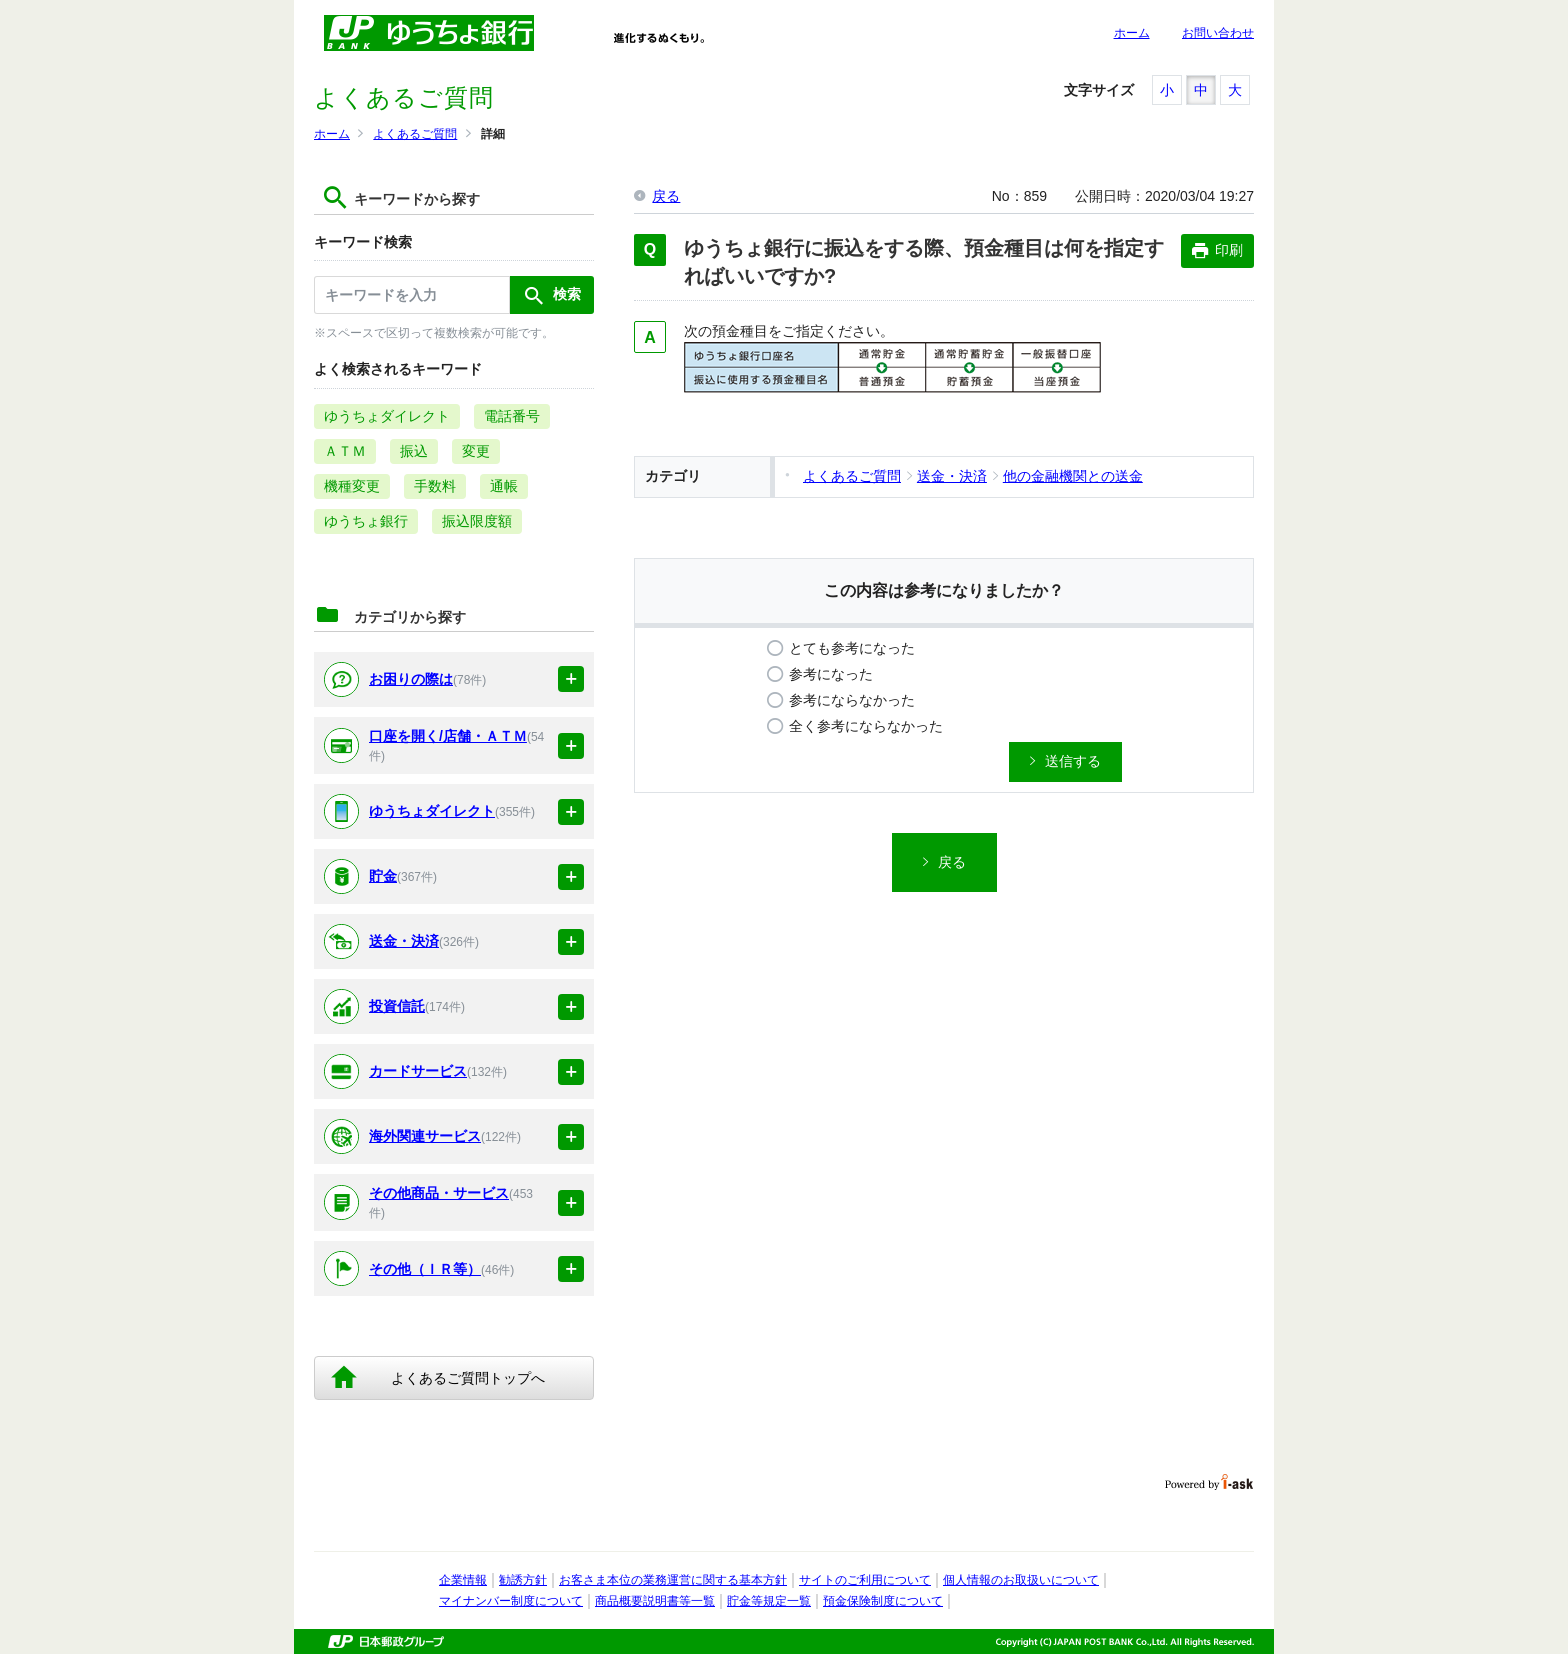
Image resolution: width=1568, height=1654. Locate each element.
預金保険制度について (883, 1601)
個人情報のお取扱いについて (1021, 1580)
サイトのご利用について (865, 1580)
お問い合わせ (1218, 33)
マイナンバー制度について (511, 1601)
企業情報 (463, 1580)
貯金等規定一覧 (769, 1601)
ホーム (1132, 33)
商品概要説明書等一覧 (655, 1601)
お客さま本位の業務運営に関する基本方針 (673, 1580)
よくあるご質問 (415, 134)
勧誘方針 (523, 1580)
